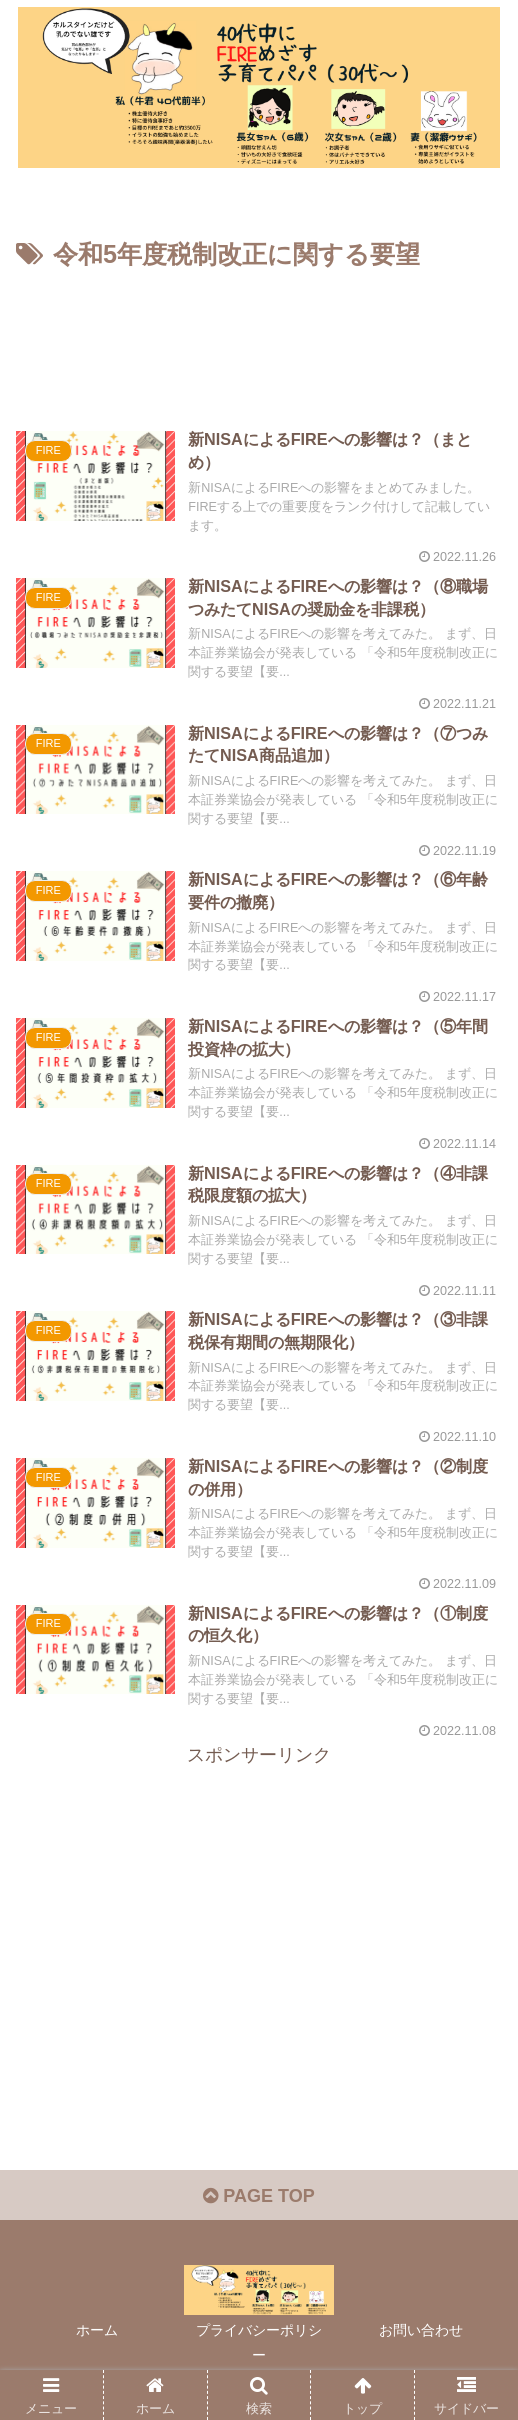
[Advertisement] (259, 337)
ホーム (97, 2330)
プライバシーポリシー (259, 2342)
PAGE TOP (258, 2196)
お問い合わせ (421, 2330)
